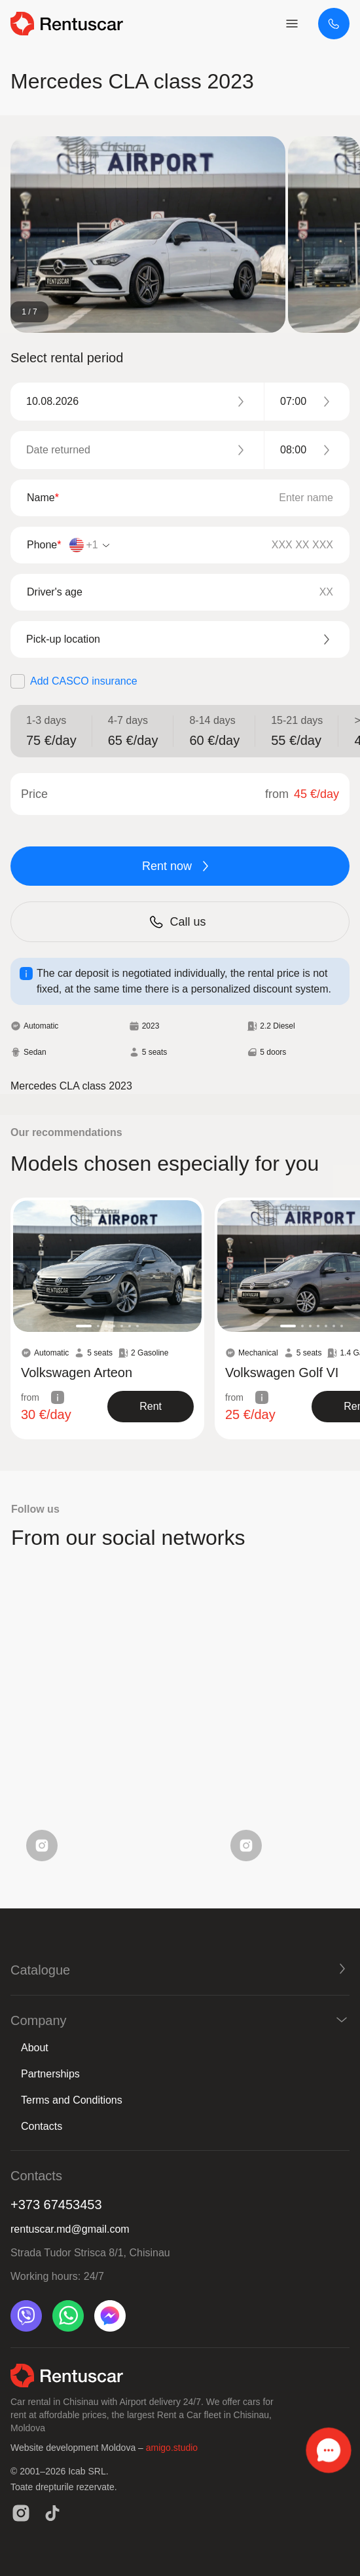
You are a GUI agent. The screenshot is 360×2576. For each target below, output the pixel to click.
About (34, 2047)
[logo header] (66, 23)
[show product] (150, 1406)
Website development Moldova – (78, 2447)
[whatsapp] (68, 2316)
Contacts (41, 2126)
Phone (44, 544)
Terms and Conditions (71, 2100)
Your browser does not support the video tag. (107, 1724)
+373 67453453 (56, 2204)
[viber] (26, 2316)
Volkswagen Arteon (76, 1372)
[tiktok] (52, 2513)
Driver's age (54, 591)
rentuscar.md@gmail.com (70, 2229)
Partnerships (50, 2073)
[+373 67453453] (334, 23)
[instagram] (20, 2513)
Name (43, 497)
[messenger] (110, 2316)
